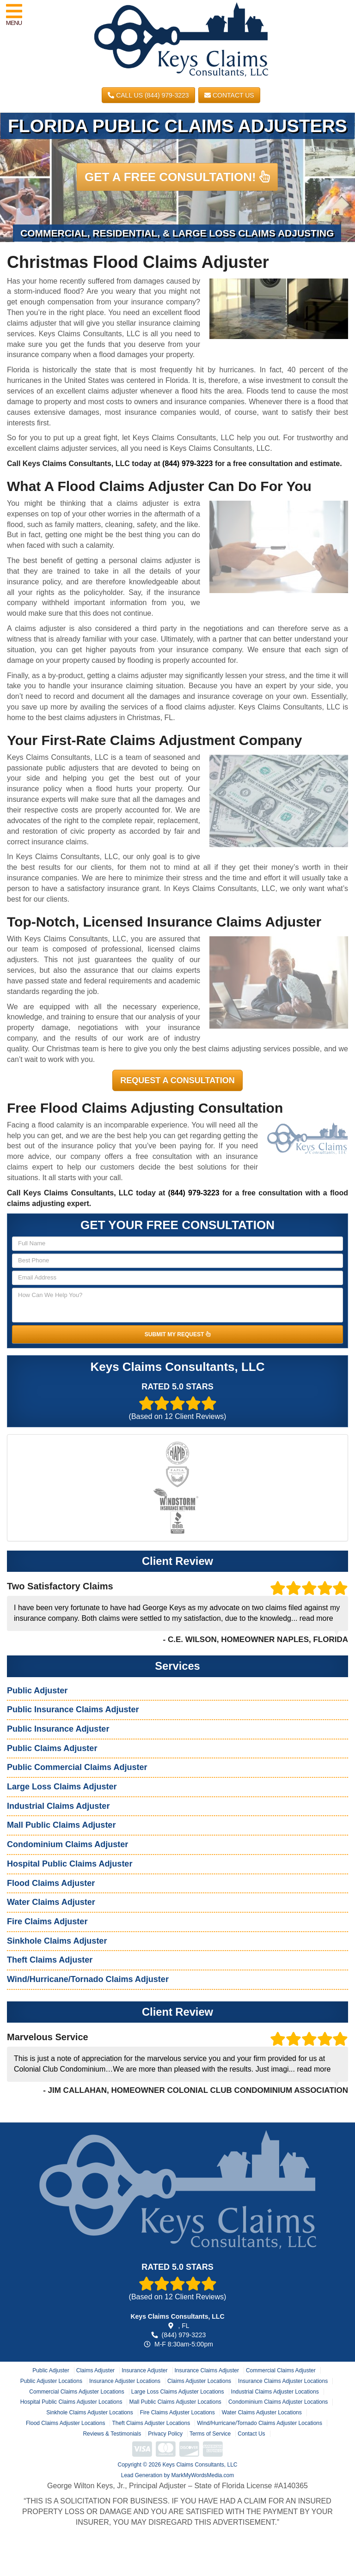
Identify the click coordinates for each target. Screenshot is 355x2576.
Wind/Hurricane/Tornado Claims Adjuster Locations (259, 2423)
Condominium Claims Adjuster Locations (278, 2402)
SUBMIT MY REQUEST (177, 1334)
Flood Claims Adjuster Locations (65, 2423)
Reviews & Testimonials (112, 2434)
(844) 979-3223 (187, 463)
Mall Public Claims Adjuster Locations (175, 2402)
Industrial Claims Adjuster (58, 1806)
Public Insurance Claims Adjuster (73, 1709)
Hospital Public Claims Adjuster (69, 1863)
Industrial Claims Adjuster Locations (275, 2391)
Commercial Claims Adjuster (281, 2370)
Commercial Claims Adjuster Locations (76, 2391)
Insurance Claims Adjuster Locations (283, 2381)
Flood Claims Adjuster (51, 1883)
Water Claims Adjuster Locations (262, 2412)
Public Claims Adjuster (52, 1748)
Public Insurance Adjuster (58, 1728)
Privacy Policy (165, 2434)
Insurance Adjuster (144, 2370)
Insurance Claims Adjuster (207, 2370)
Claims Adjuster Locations (199, 2381)
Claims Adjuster (95, 2370)
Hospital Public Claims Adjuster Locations (71, 2402)
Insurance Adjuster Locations (124, 2381)
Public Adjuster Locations (51, 2381)
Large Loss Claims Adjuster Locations (177, 2391)
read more (316, 1618)
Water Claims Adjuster (51, 1902)
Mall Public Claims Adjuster (61, 1825)
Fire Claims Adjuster (47, 1921)
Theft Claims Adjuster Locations (151, 2423)
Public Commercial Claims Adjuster (77, 1767)
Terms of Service (210, 2434)
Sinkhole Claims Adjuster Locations (89, 2412)
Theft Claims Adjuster (49, 1959)
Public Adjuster (37, 1690)
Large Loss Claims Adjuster (61, 1786)
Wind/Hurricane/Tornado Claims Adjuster (88, 1979)
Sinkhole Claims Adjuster (57, 1941)
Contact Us (229, 95)
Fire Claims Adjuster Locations (177, 2412)
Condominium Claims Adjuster (67, 1844)
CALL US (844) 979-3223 (148, 95)
